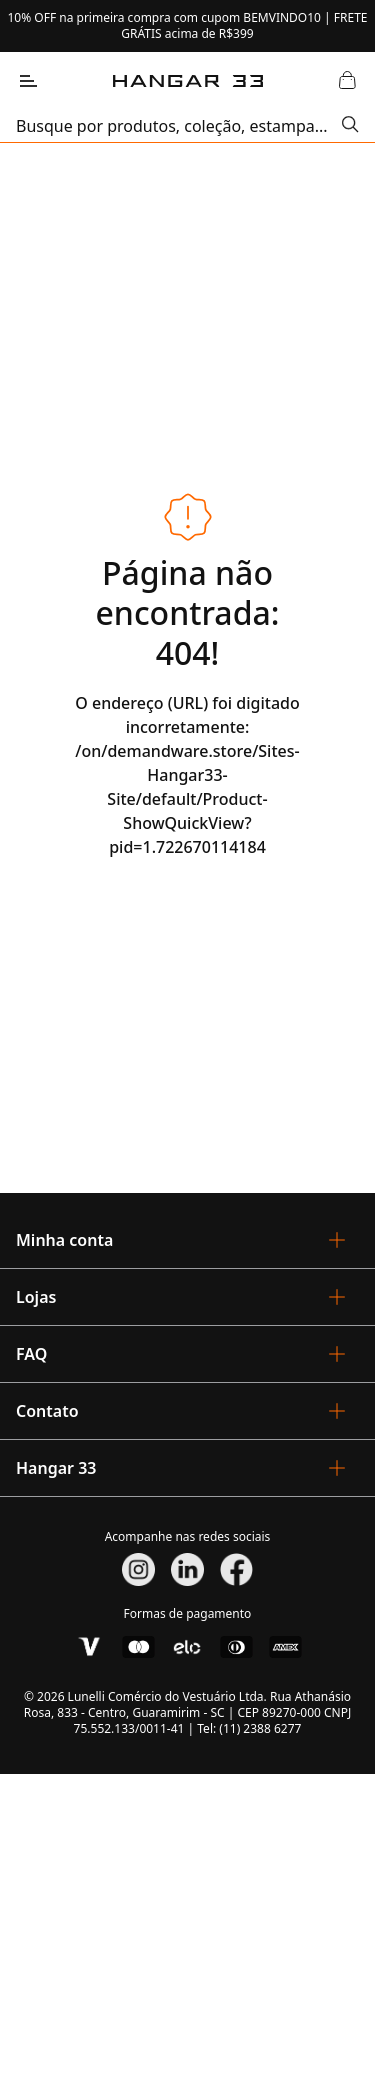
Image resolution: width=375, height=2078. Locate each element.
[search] (179, 126)
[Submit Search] (350, 126)
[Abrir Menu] (28, 81)
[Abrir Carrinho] (347, 81)
